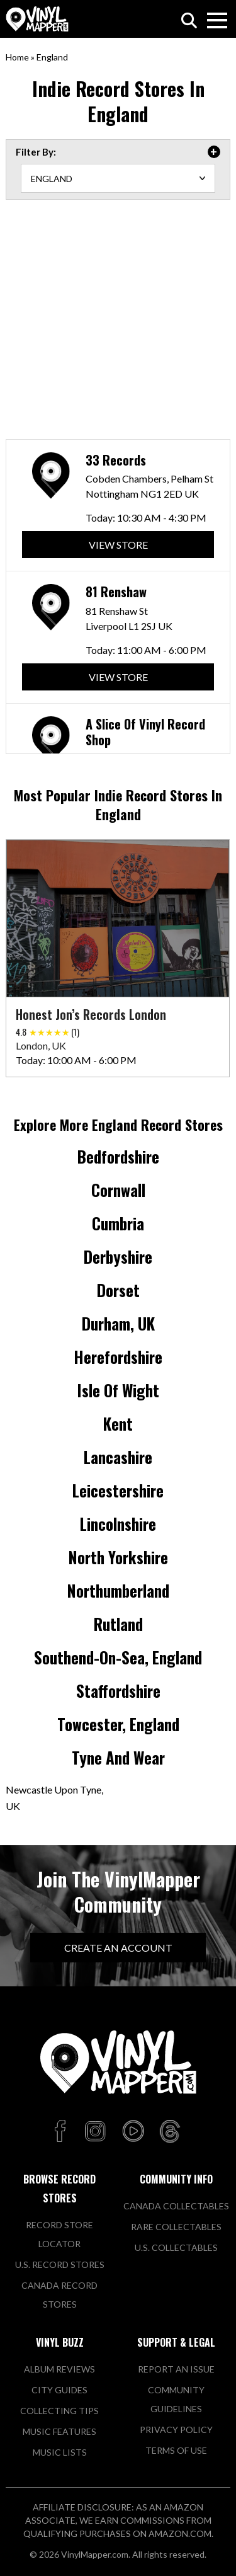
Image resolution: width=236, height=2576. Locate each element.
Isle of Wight (118, 1390)
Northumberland (118, 1590)
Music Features (59, 2431)
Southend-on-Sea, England (118, 1657)
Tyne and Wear (118, 1757)
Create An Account (118, 1948)
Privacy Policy (176, 2429)
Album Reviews (59, 2369)
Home (17, 57)
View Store (118, 548)
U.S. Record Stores (59, 2264)
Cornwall (118, 1189)
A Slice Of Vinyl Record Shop (145, 741)
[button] (215, 910)
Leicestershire (118, 1490)
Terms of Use (176, 2450)
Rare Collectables (176, 2226)
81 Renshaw (116, 596)
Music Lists (60, 2452)
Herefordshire (118, 1356)
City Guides (59, 2389)
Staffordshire (118, 1690)
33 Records (116, 461)
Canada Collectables (176, 2206)
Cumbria (118, 1223)
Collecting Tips (59, 2410)
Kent (118, 1423)
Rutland (118, 1623)
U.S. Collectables (176, 2247)
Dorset (118, 1290)
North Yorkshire (118, 1557)
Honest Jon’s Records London (91, 1014)
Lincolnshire (118, 1523)
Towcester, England (118, 1724)
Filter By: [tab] (36, 151)
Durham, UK (118, 1323)
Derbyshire (118, 1256)
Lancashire (118, 1456)
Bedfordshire (118, 1156)
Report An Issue (176, 2369)
